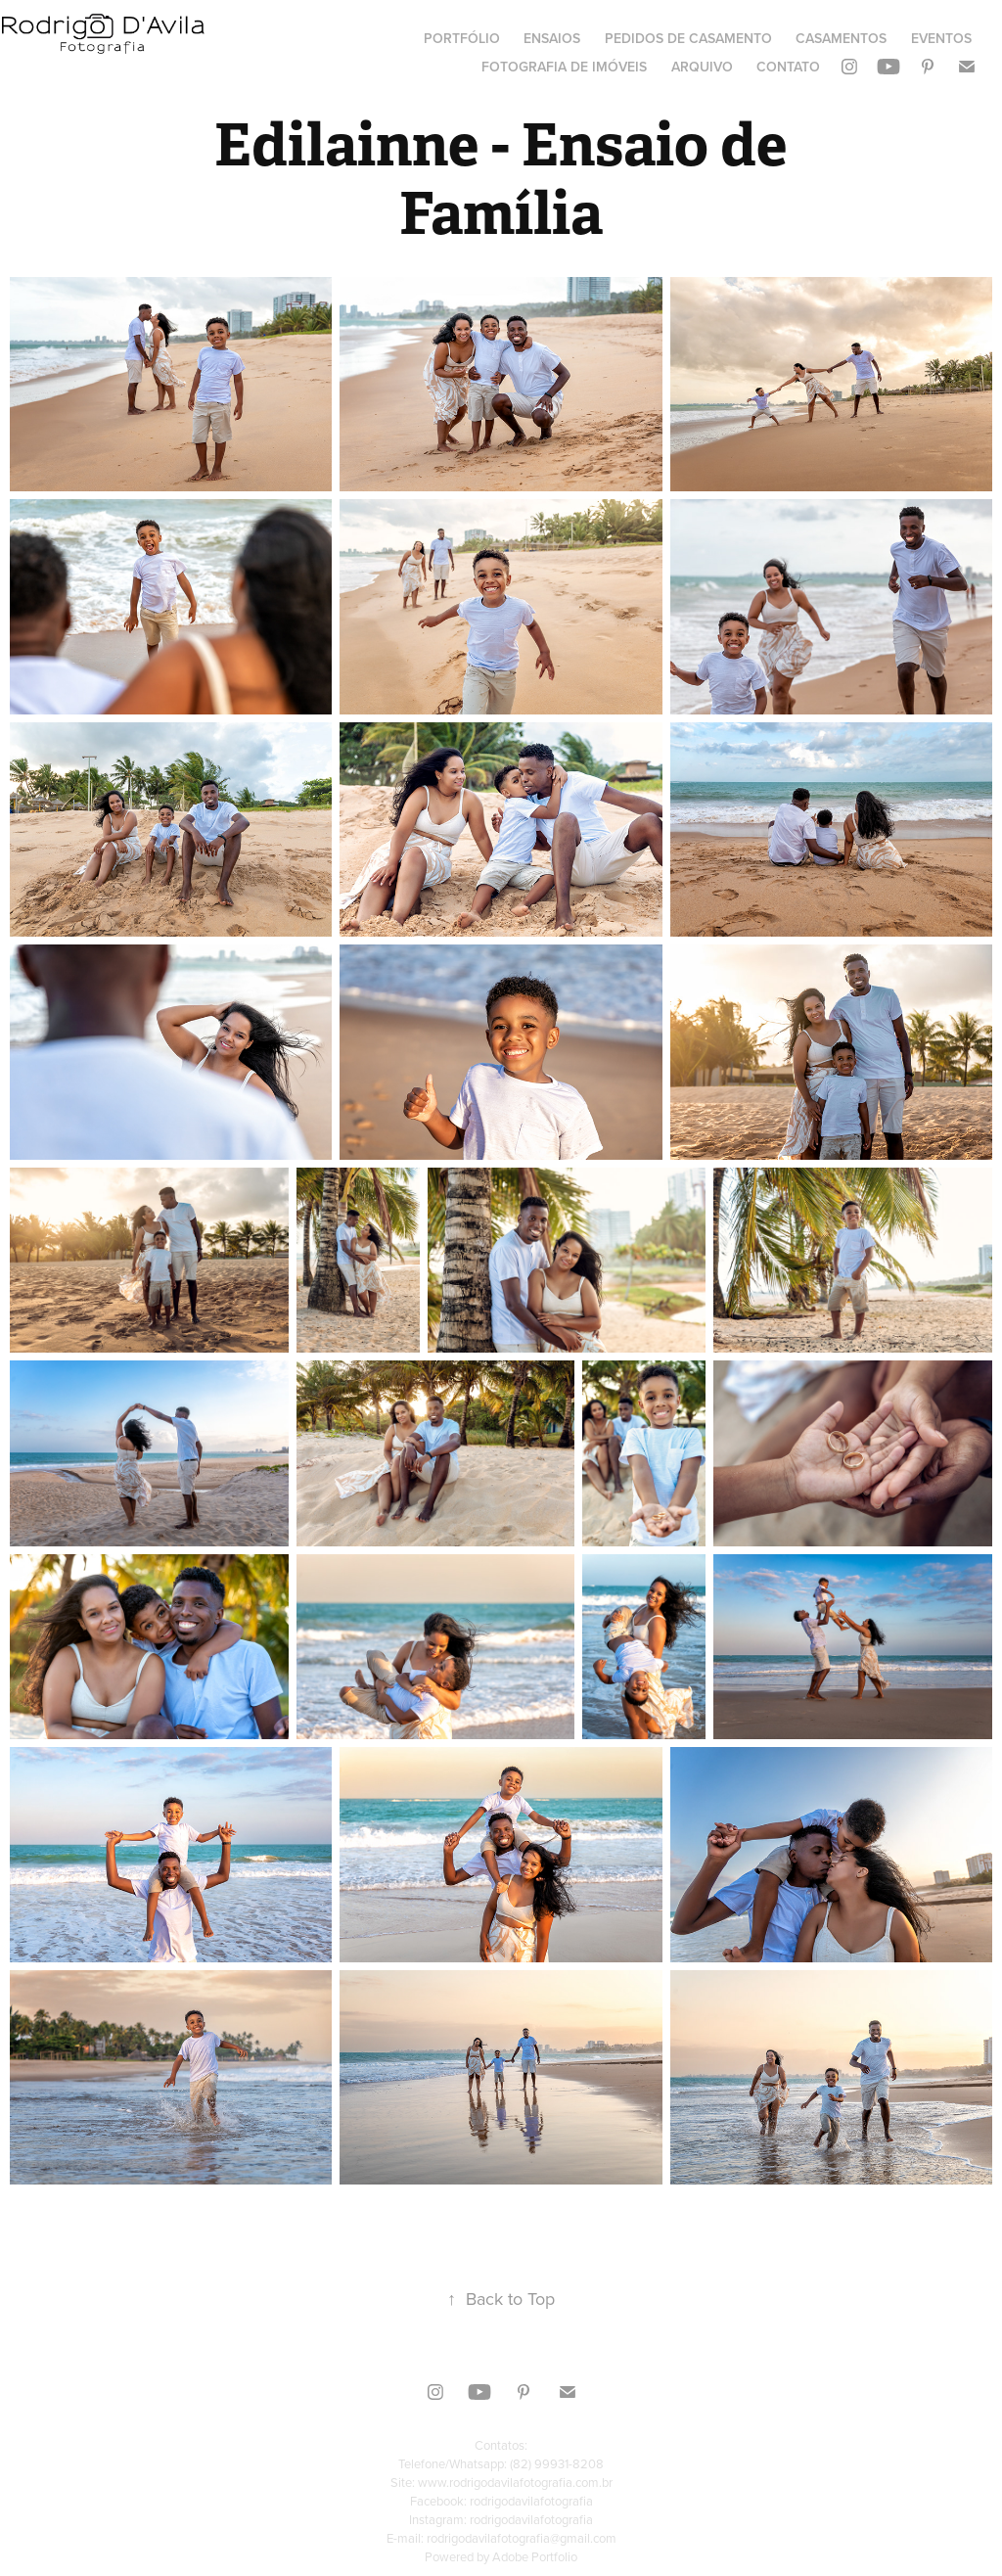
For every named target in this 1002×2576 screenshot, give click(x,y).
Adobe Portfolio (534, 2556)
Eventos (941, 38)
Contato (788, 66)
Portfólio (462, 38)
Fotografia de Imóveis (564, 66)
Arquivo (702, 66)
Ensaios (552, 38)
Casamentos (841, 38)
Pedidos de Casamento (688, 38)
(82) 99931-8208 (557, 2463)
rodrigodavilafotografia (531, 2500)
